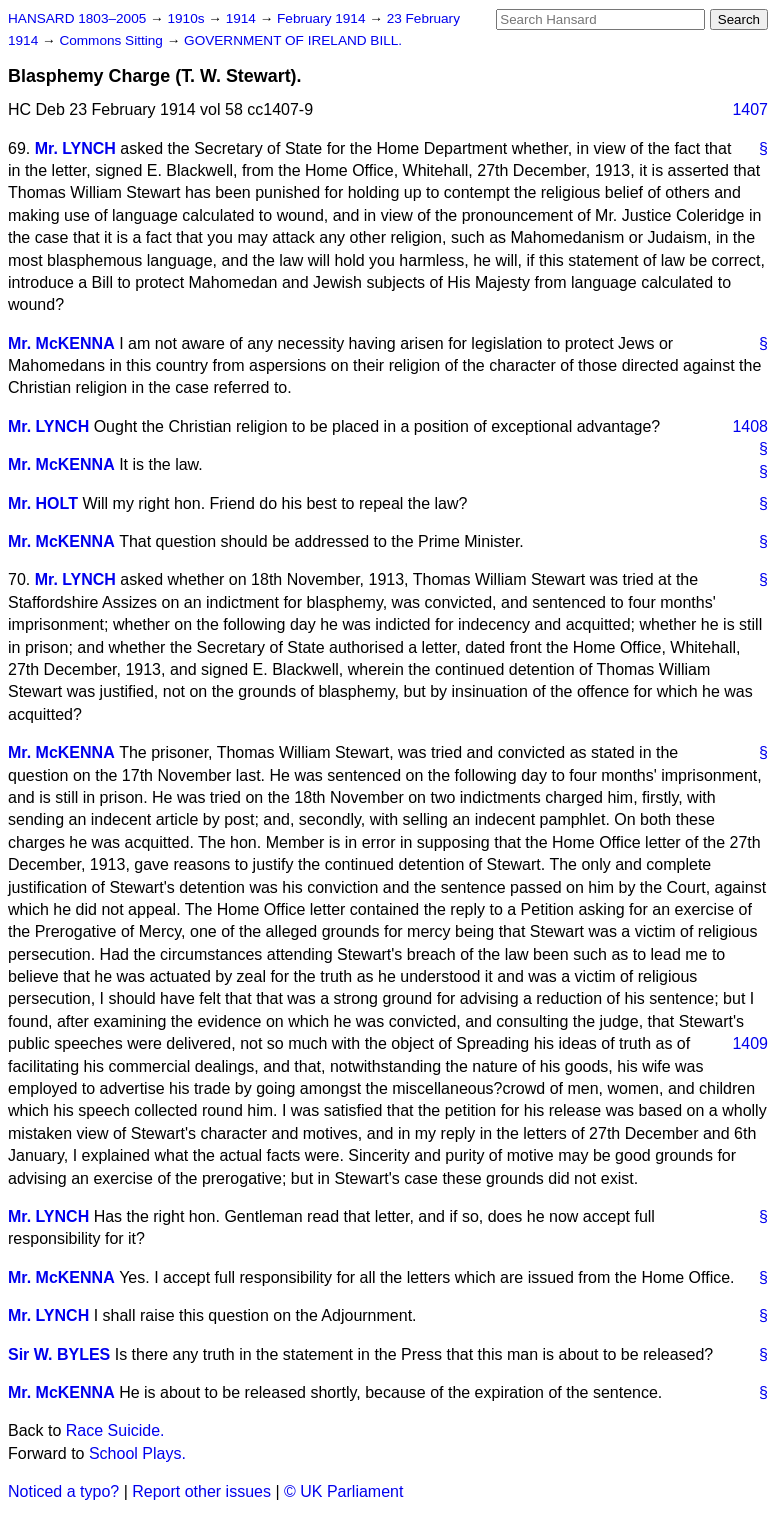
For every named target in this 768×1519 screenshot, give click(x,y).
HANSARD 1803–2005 (77, 18)
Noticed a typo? (63, 1491)
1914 (243, 18)
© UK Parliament (343, 1491)
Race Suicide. (115, 1430)
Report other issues (201, 1491)
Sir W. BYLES (59, 1354)
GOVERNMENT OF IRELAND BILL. (293, 40)
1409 (750, 1043)
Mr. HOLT (43, 503)
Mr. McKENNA (61, 343)
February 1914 (323, 18)
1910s (187, 18)
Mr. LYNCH (75, 148)
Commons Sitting (112, 40)
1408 (750, 426)
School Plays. (137, 1453)
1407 (750, 109)
